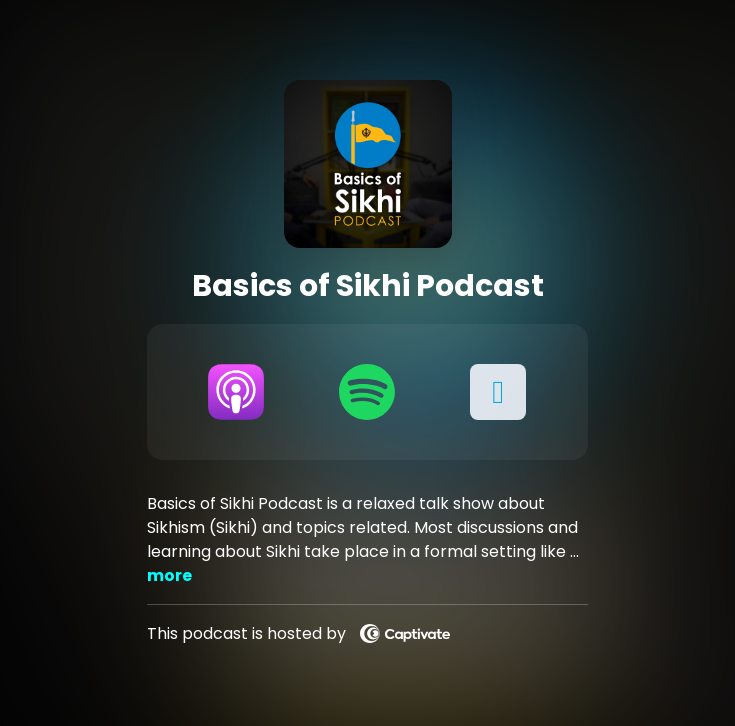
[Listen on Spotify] (367, 392)
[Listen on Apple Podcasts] (236, 392)
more (169, 575)
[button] (498, 392)
